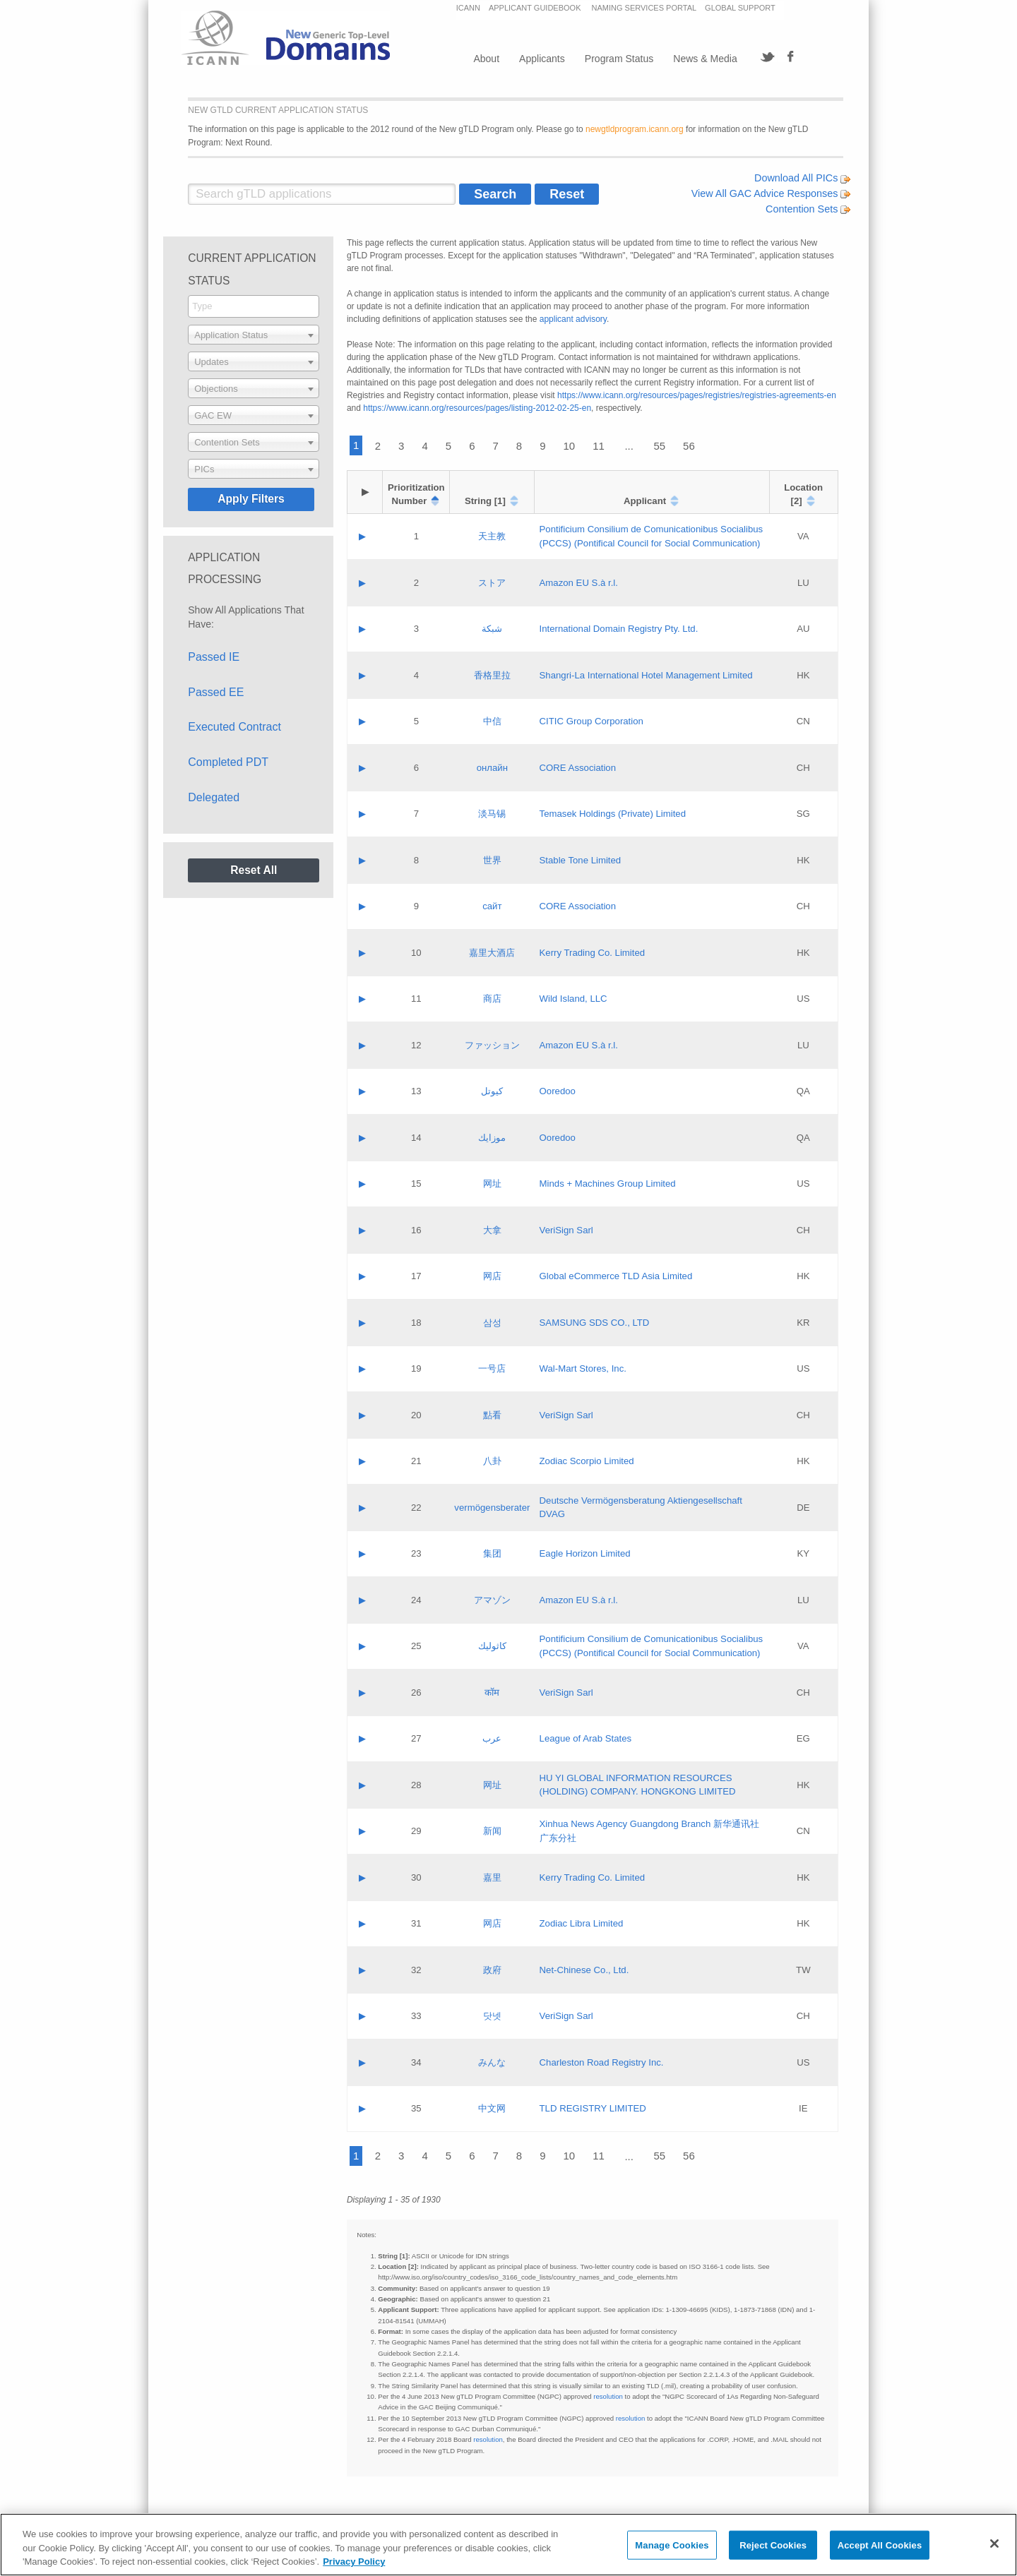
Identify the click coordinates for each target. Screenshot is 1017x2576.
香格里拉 (492, 675)
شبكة (492, 628)
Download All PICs (802, 178)
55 (659, 446)
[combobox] (253, 306)
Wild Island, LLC (573, 998)
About (486, 58)
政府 (492, 1970)
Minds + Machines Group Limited (608, 1183)
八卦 (492, 1461)
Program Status (619, 58)
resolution (608, 2396)
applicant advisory (573, 319)
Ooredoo (558, 1091)
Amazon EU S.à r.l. (579, 582)
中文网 (492, 2108)
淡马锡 (492, 813)
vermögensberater (492, 1507)
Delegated (213, 797)
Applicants (542, 58)
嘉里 (492, 1877)
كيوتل (492, 1091)
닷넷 (492, 2016)
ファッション (492, 1045)
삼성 (492, 1322)
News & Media (705, 58)
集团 (492, 1553)
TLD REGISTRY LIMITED (593, 2108)
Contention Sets (808, 209)
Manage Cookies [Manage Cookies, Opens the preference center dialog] (671, 2544)
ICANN (468, 8)
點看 (492, 1415)
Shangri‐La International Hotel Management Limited (646, 675)
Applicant (645, 501)
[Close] (994, 2543)
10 (570, 446)
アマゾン (492, 1600)
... (629, 446)
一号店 (492, 1368)
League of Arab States (586, 1738)
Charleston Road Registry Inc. (602, 2062)
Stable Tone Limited (581, 860)
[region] (508, 2544)
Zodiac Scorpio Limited (587, 1461)
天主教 (492, 536)
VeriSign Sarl (566, 1230)
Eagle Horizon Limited (585, 1553)
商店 (492, 998)
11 (599, 446)
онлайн (492, 767)
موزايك (492, 1137)
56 (689, 446)
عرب (491, 1738)
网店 (492, 1276)
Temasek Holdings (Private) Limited (613, 813)
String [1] (485, 501)
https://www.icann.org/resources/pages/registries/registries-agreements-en (696, 395)
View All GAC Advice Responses (771, 193)
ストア (492, 582)
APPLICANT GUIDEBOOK (536, 8)
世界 (492, 860)
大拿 (492, 1230)
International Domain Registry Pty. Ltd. (619, 628)
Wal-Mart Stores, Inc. (583, 1368)
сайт (491, 906)
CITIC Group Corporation (591, 721)
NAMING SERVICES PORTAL (644, 8)
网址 (492, 1183)
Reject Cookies (773, 2544)
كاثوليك (492, 1646)
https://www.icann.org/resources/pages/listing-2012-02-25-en (477, 408)
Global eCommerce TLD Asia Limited (616, 1276)
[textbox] (254, 334)
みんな (492, 2062)
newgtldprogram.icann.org (634, 129)
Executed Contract (234, 727)
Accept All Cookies (880, 2544)
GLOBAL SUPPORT (740, 8)
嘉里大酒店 (492, 952)
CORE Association (578, 767)
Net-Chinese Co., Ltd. (584, 1970)
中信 (492, 721)
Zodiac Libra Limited (582, 1923)
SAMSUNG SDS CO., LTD (595, 1322)
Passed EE (216, 692)
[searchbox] (253, 306)
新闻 (492, 1831)
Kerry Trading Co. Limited (593, 952)
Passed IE (213, 657)
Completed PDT (228, 762)
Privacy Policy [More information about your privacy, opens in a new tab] (354, 2561)
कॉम (491, 1692)
